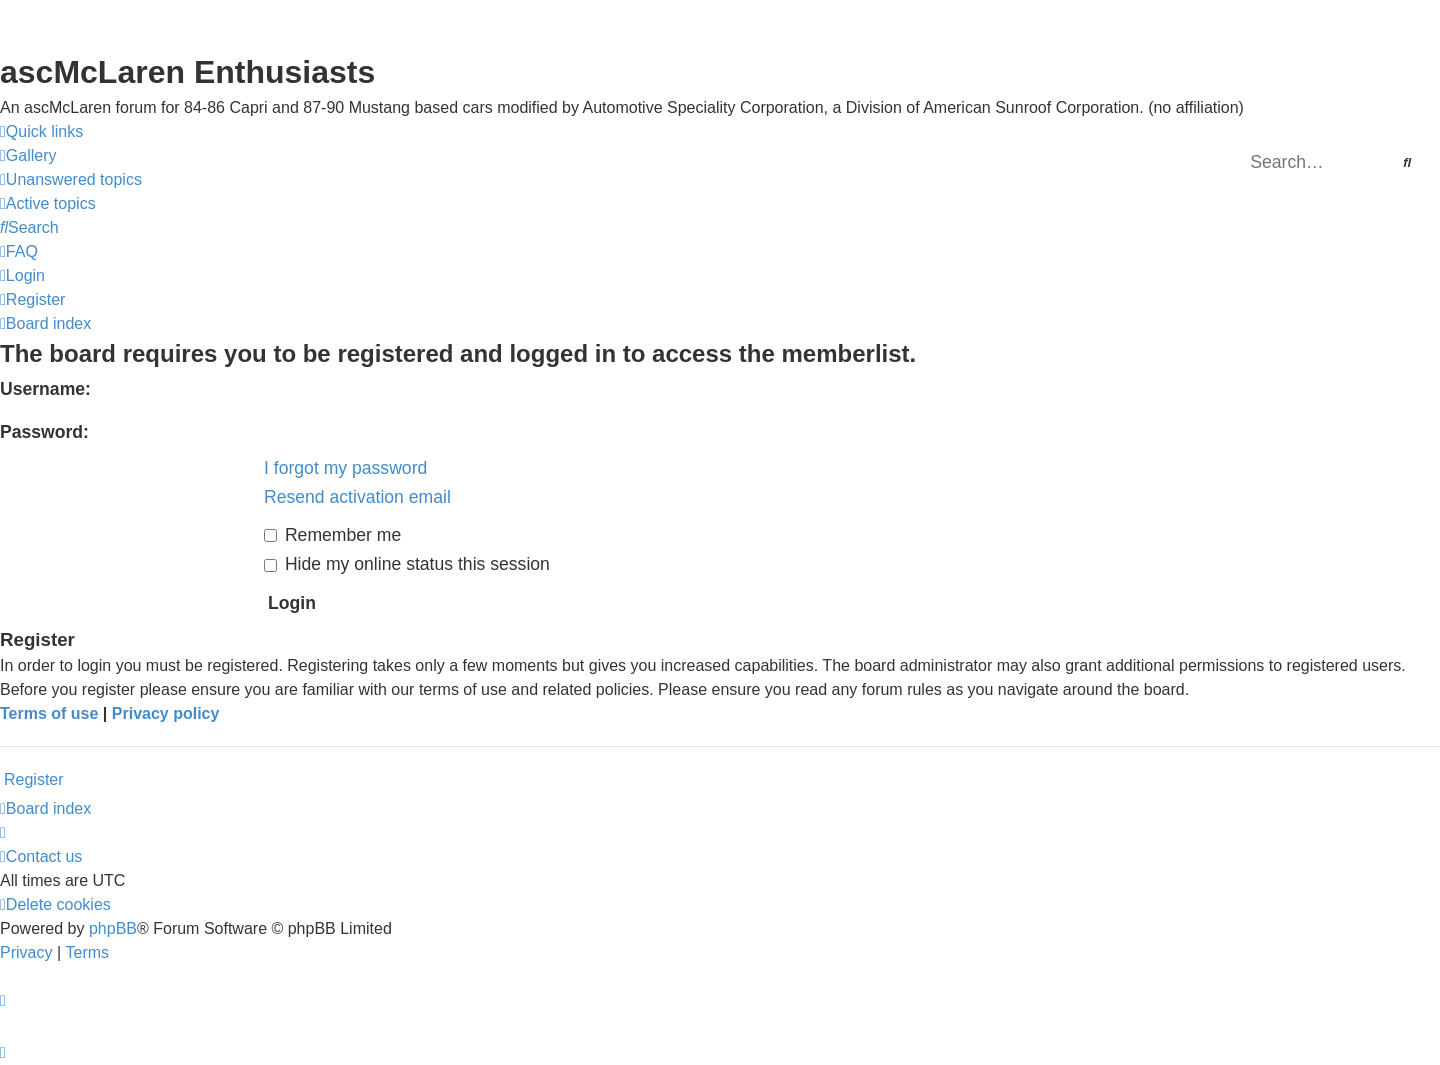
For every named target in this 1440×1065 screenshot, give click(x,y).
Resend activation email (357, 497)
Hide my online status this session (407, 564)
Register (34, 779)
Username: (45, 389)
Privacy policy (166, 713)
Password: (44, 432)
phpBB (113, 928)
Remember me (332, 535)
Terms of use (49, 713)
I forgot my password (345, 468)
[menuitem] (28, 156)
